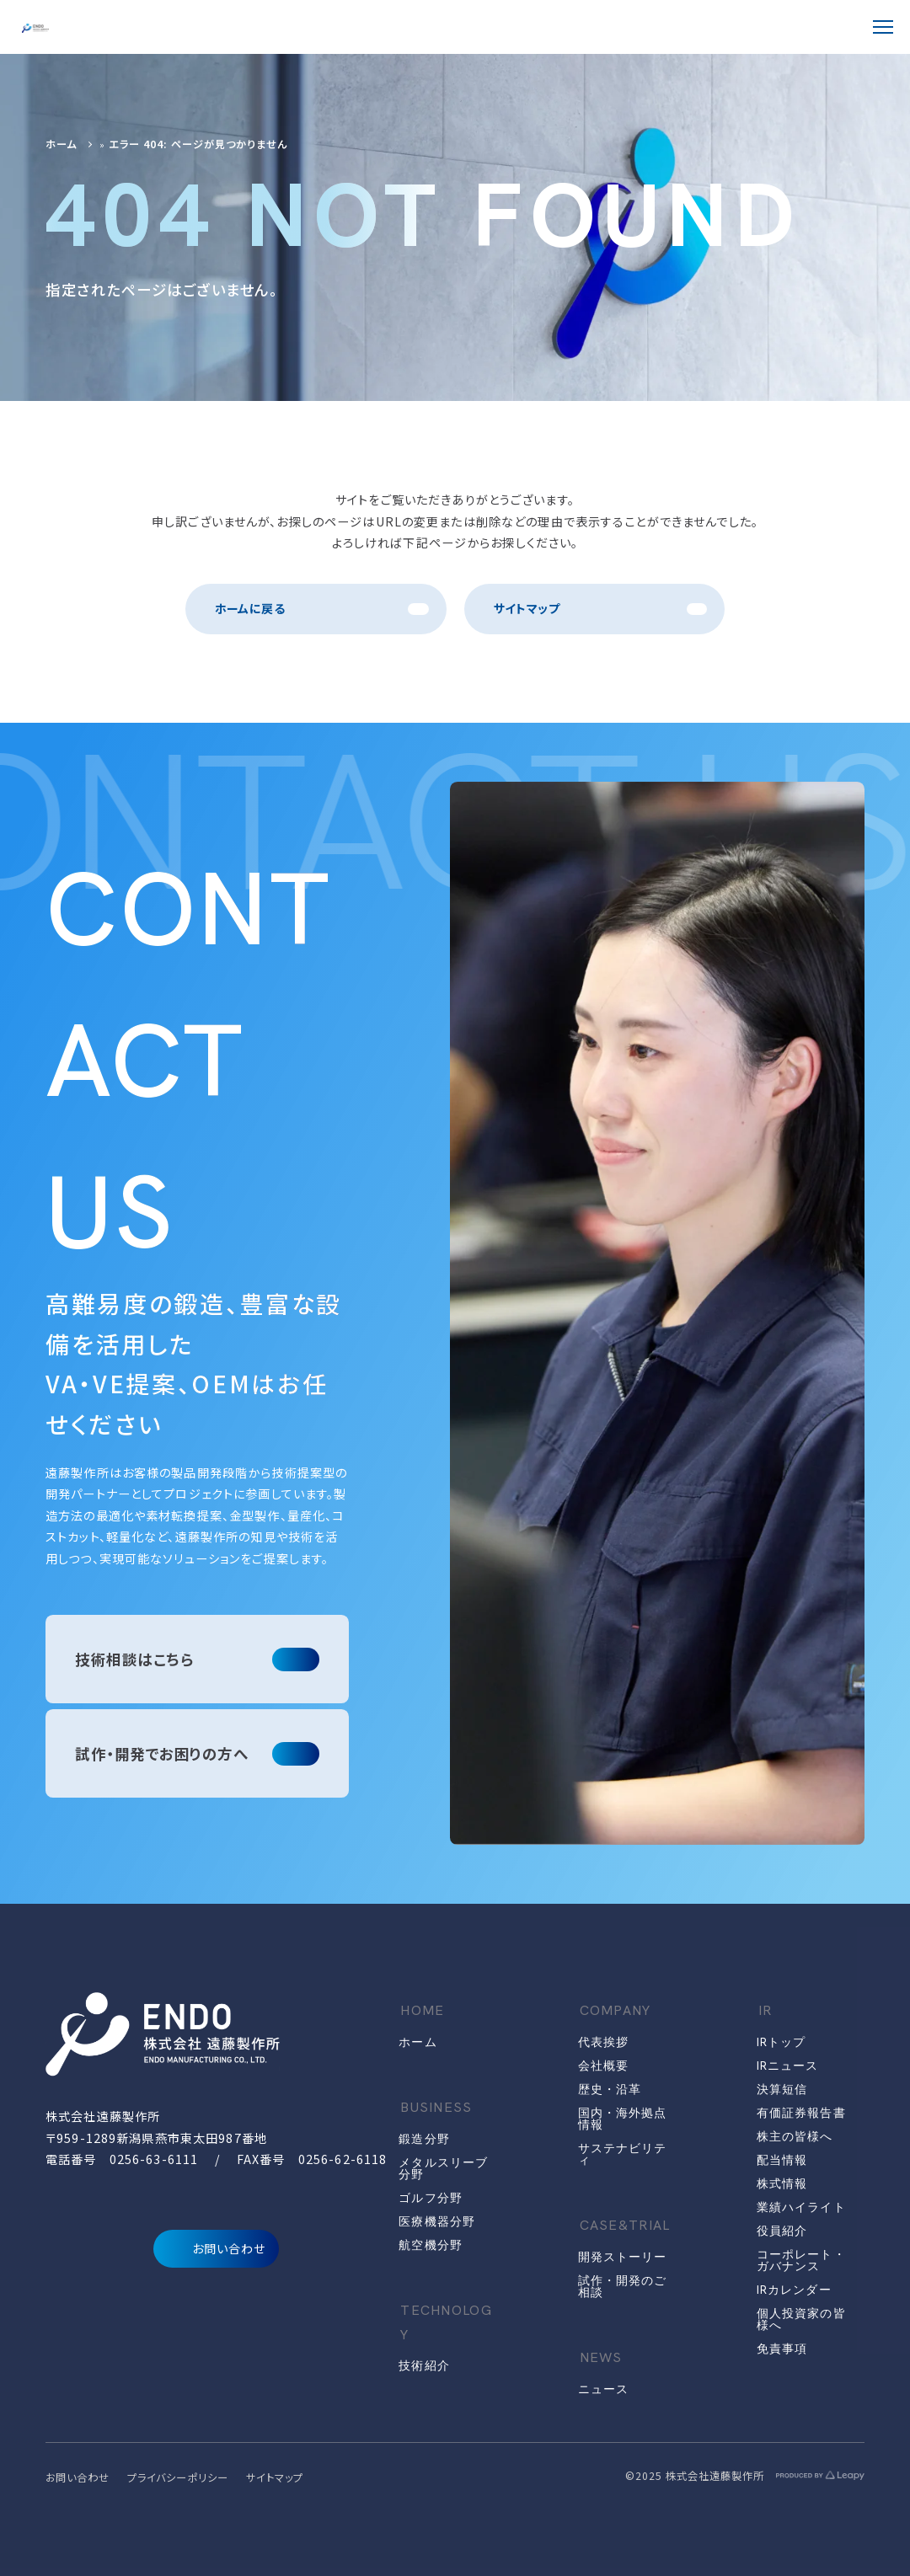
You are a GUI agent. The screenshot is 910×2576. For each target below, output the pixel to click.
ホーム (61, 144)
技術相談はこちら (134, 1659)
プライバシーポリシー (177, 2477)
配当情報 (782, 2159)
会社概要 (603, 2065)
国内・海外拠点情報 (622, 2118)
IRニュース (788, 2065)
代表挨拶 (603, 2042)
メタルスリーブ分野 (443, 2168)
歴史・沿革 (610, 2089)
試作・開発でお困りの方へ (162, 1753)
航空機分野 (431, 2245)
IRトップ (781, 2042)
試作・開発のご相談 (622, 2286)
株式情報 (782, 2183)
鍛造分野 (424, 2138)
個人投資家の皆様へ (801, 2319)
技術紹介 (424, 2365)
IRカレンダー (794, 2289)
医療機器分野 (437, 2221)
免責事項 (782, 2348)
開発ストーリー (622, 2256)
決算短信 (782, 2089)
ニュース (603, 2389)
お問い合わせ (216, 2249)
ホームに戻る (250, 608)
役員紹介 (782, 2230)
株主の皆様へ (795, 2136)
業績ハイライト (801, 2207)
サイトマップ (527, 608)
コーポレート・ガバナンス (801, 2260)
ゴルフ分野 (431, 2197)
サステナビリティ (622, 2153)
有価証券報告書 (801, 2112)
